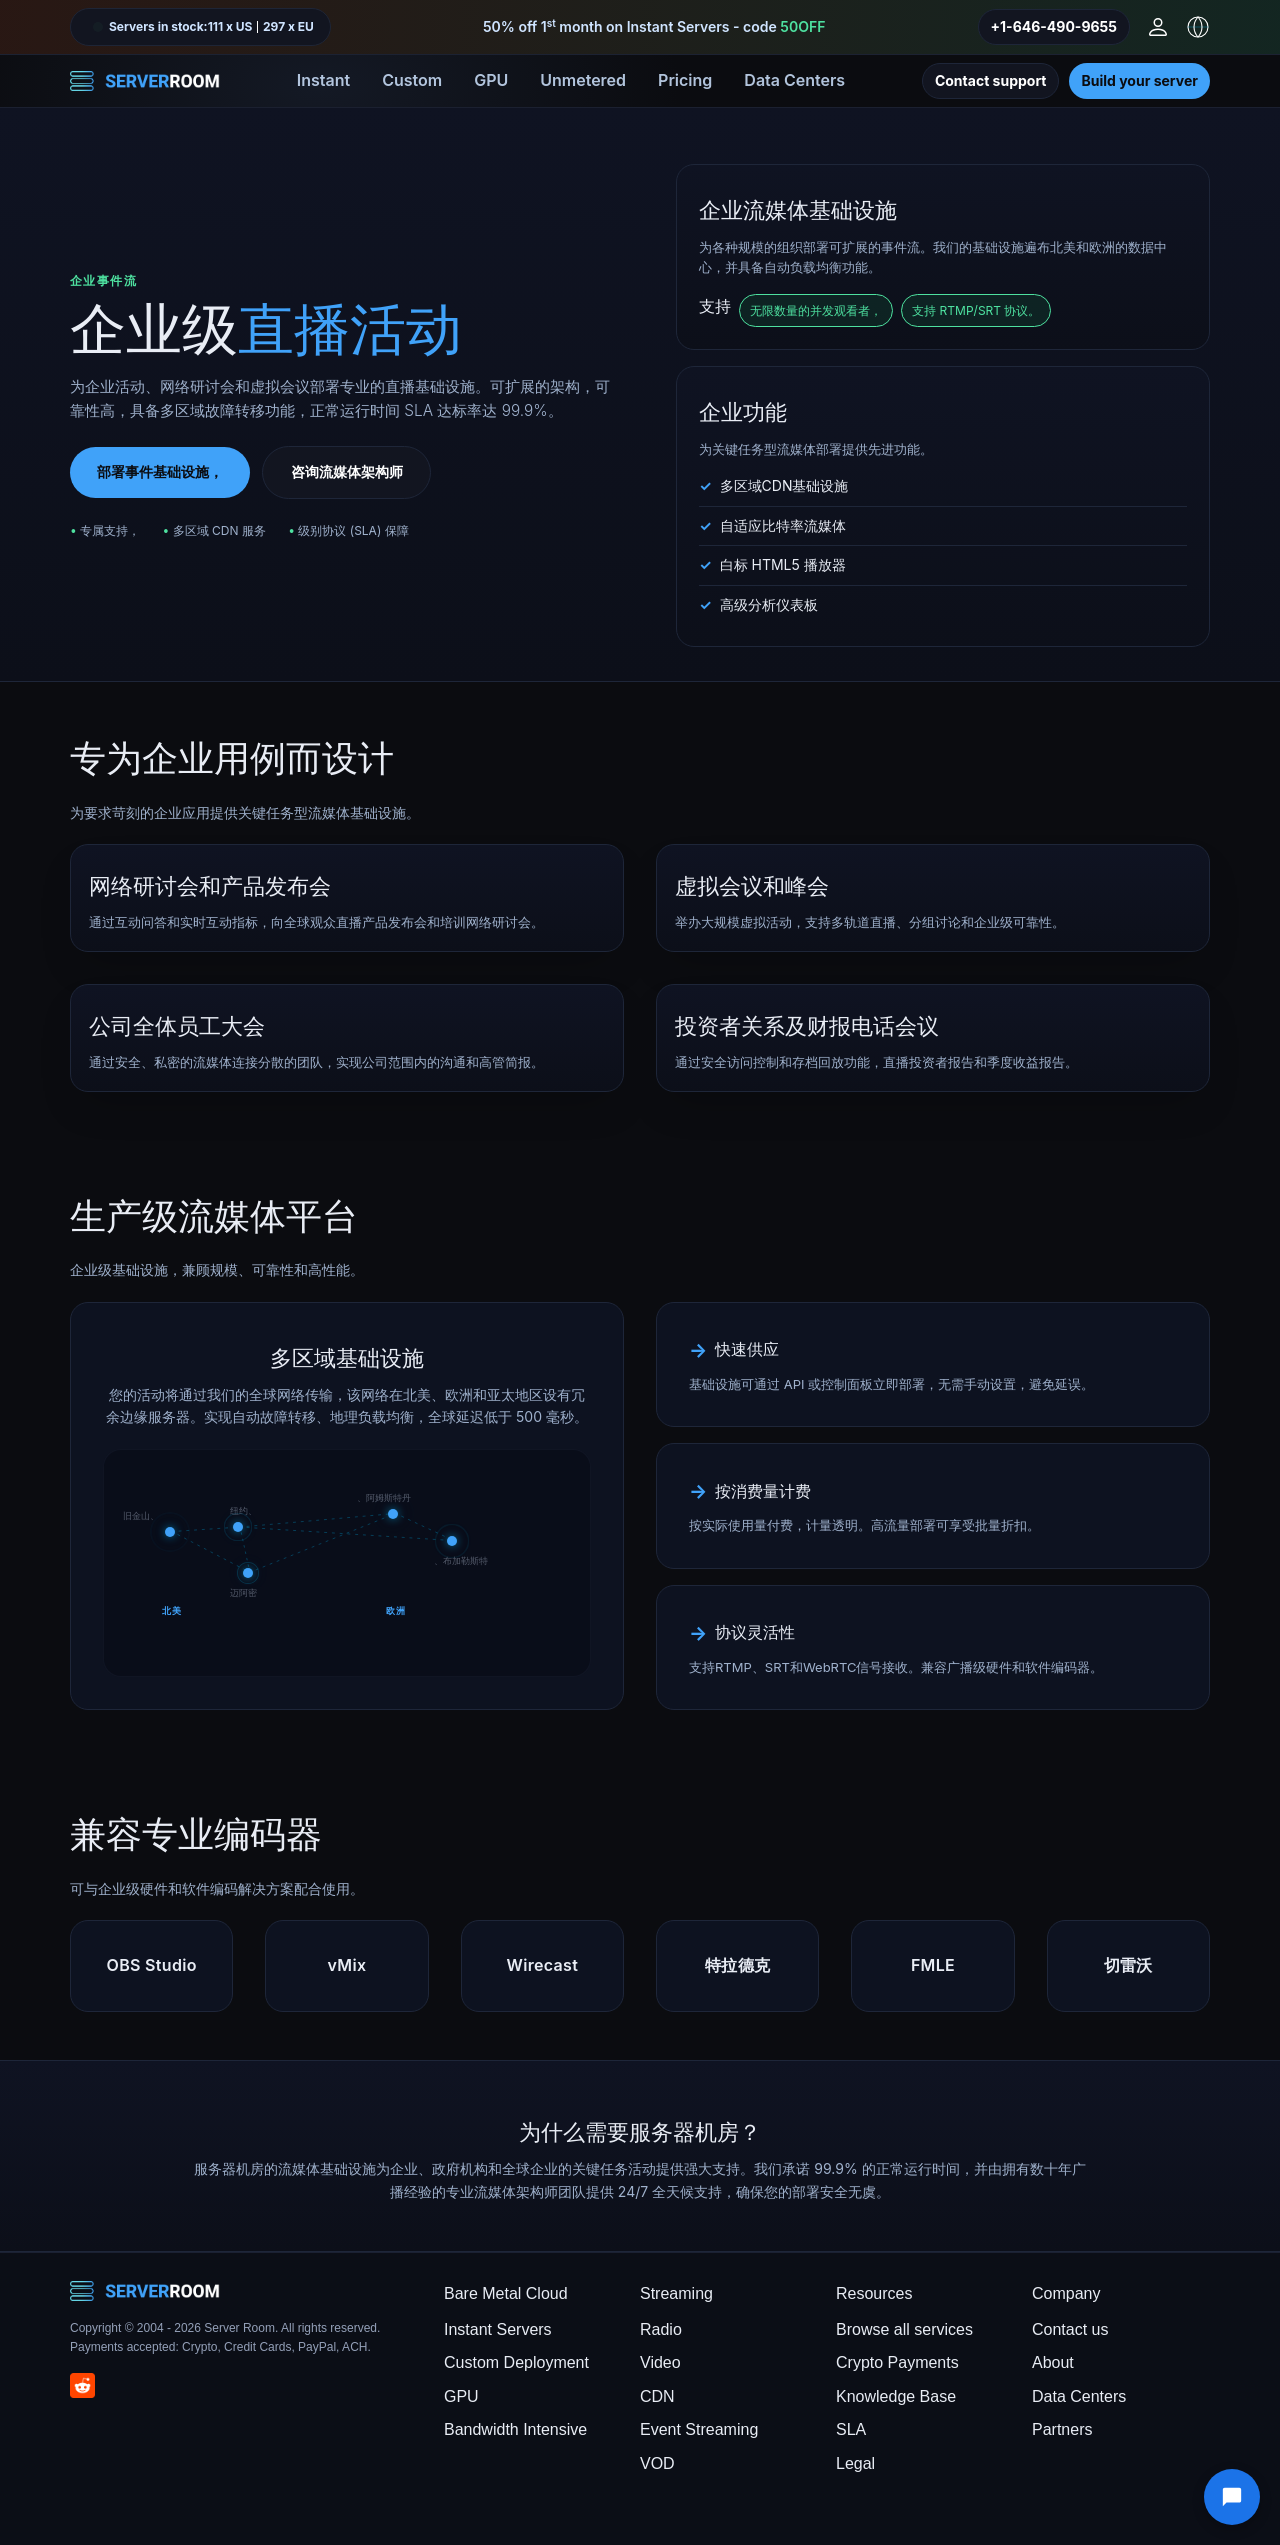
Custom (412, 80)
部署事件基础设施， (160, 471)
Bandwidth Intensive (515, 2429)
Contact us (1070, 2329)
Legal (855, 2463)
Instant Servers (498, 2329)
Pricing (685, 80)
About (1053, 2362)
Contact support (991, 80)
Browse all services (904, 2329)
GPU (491, 80)
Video (660, 2362)
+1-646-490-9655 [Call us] (1054, 26)
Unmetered (583, 80)
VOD (657, 2463)
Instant (323, 80)
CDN (657, 2396)
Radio (661, 2329)
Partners (1062, 2429)
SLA (851, 2429)
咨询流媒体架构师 (347, 471)
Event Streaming (699, 2429)
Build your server (1139, 80)
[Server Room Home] (145, 81)
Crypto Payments (897, 2362)
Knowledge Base (896, 2396)
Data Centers (794, 80)
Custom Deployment (516, 2362)
